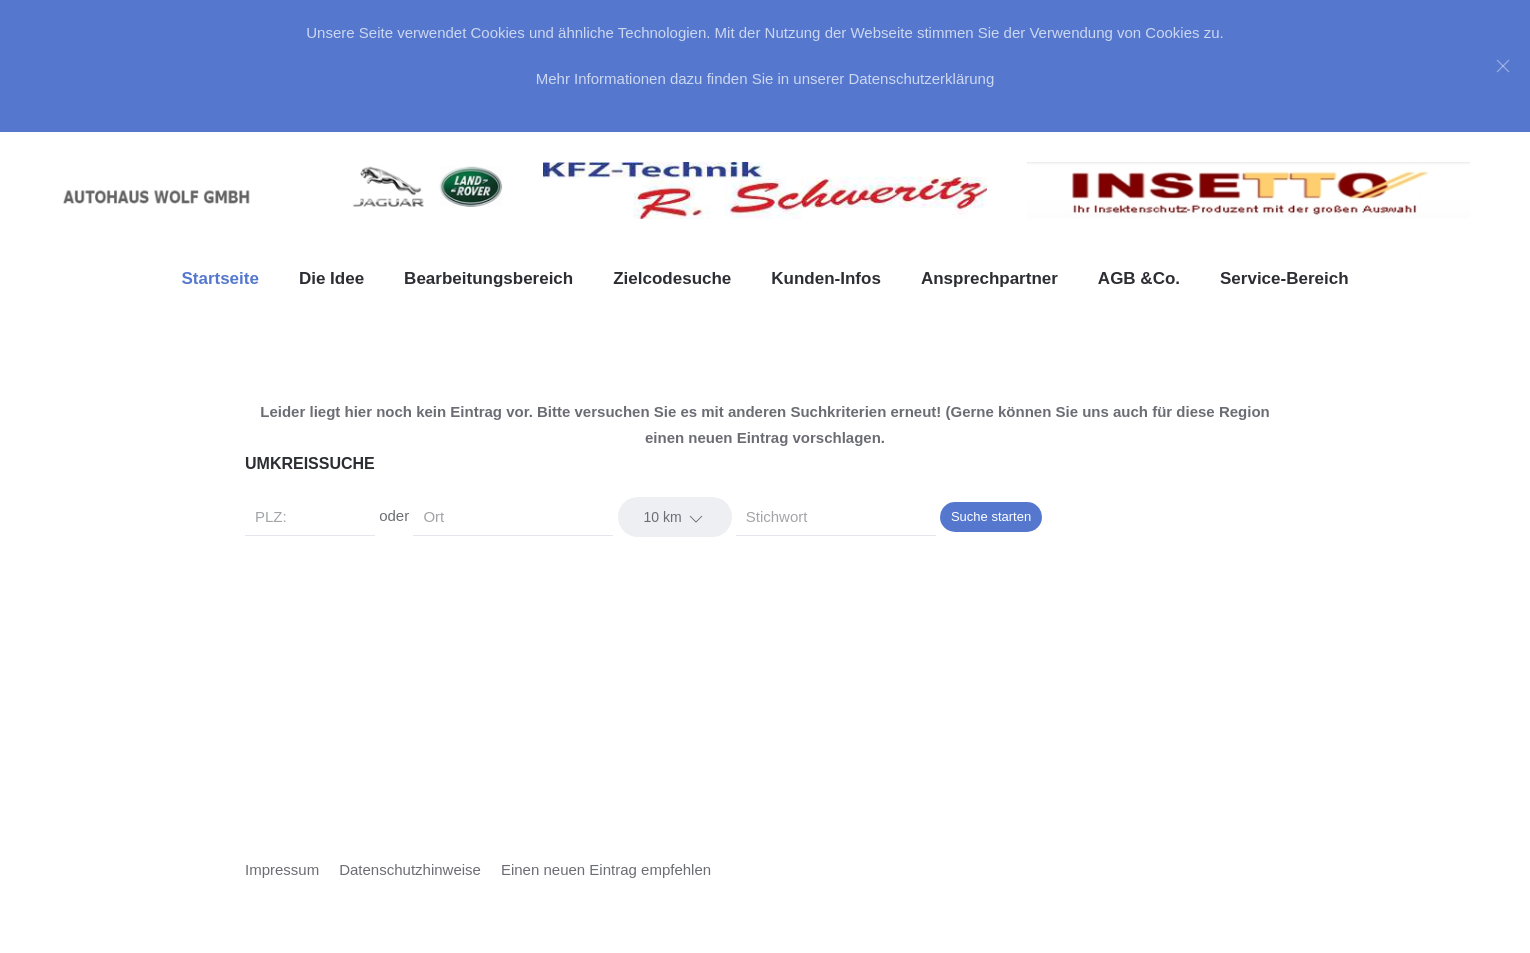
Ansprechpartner (989, 278)
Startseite (219, 278)
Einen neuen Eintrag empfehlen (606, 869)
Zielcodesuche (672, 278)
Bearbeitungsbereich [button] (488, 278)
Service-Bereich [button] (1284, 278)
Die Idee (331, 278)
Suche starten (991, 516)
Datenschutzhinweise (410, 869)
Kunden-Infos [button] (826, 278)
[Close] (1503, 66)
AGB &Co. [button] (1139, 278)
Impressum (282, 869)
